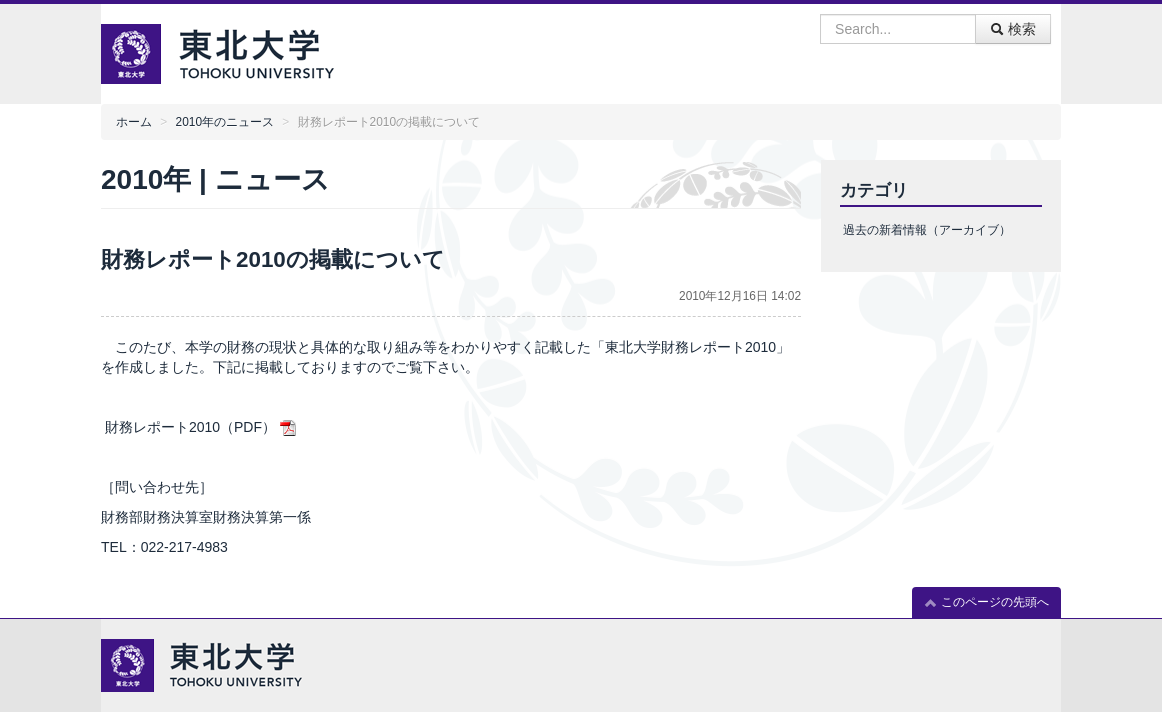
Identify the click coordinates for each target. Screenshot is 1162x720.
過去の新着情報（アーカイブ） (927, 230)
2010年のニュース (225, 122)
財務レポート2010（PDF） (190, 427)
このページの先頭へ (986, 602)
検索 (1013, 29)
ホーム (134, 122)
